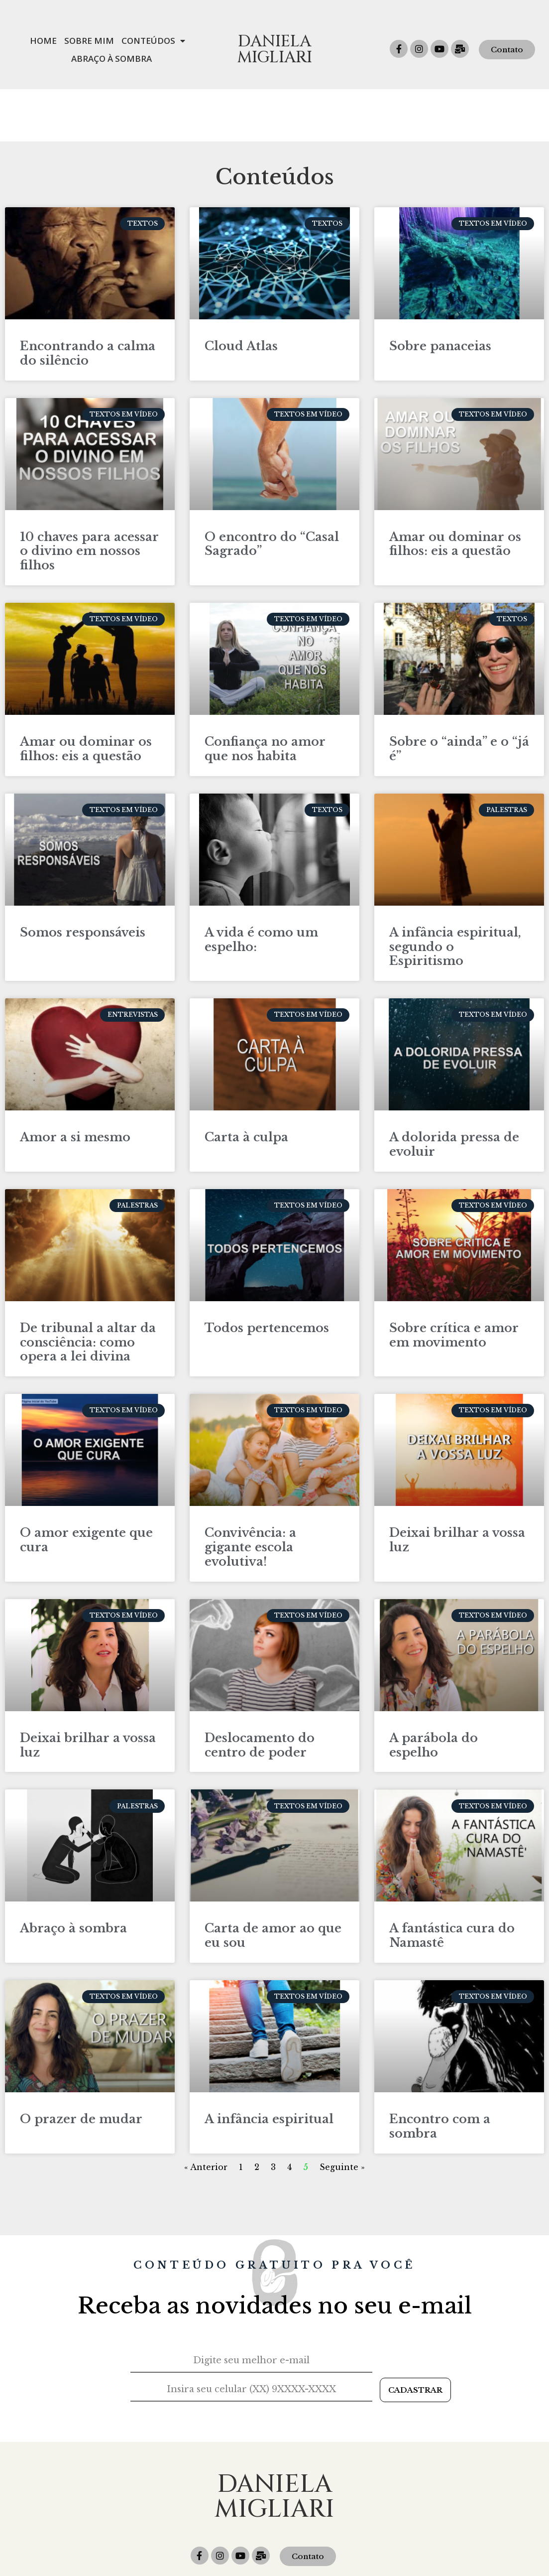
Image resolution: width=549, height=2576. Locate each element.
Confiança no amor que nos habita (265, 696)
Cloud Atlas (241, 293)
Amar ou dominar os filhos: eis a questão (455, 491)
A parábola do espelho (433, 1692)
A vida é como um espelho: (261, 887)
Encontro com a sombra (439, 2073)
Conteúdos (153, 41)
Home (43, 40)
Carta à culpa (246, 1085)
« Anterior (205, 2115)
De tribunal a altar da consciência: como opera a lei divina (88, 1290)
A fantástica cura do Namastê (452, 1883)
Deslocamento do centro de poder (260, 1692)
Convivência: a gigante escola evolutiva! (250, 1494)
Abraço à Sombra (111, 58)
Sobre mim (89, 40)
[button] (507, 49)
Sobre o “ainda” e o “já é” (459, 696)
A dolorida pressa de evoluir (454, 1092)
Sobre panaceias (440, 293)
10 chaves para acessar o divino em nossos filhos (89, 499)
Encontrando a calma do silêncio (87, 300)
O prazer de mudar (81, 2066)
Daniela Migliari (274, 49)
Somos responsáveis (82, 880)
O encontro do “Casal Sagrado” (272, 491)
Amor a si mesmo (75, 1085)
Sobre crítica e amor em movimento (454, 1282)
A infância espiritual (269, 2066)
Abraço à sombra (73, 1876)
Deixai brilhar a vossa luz (457, 1487)
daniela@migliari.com (370, 2543)
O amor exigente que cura (86, 1487)
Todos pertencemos (267, 1275)
